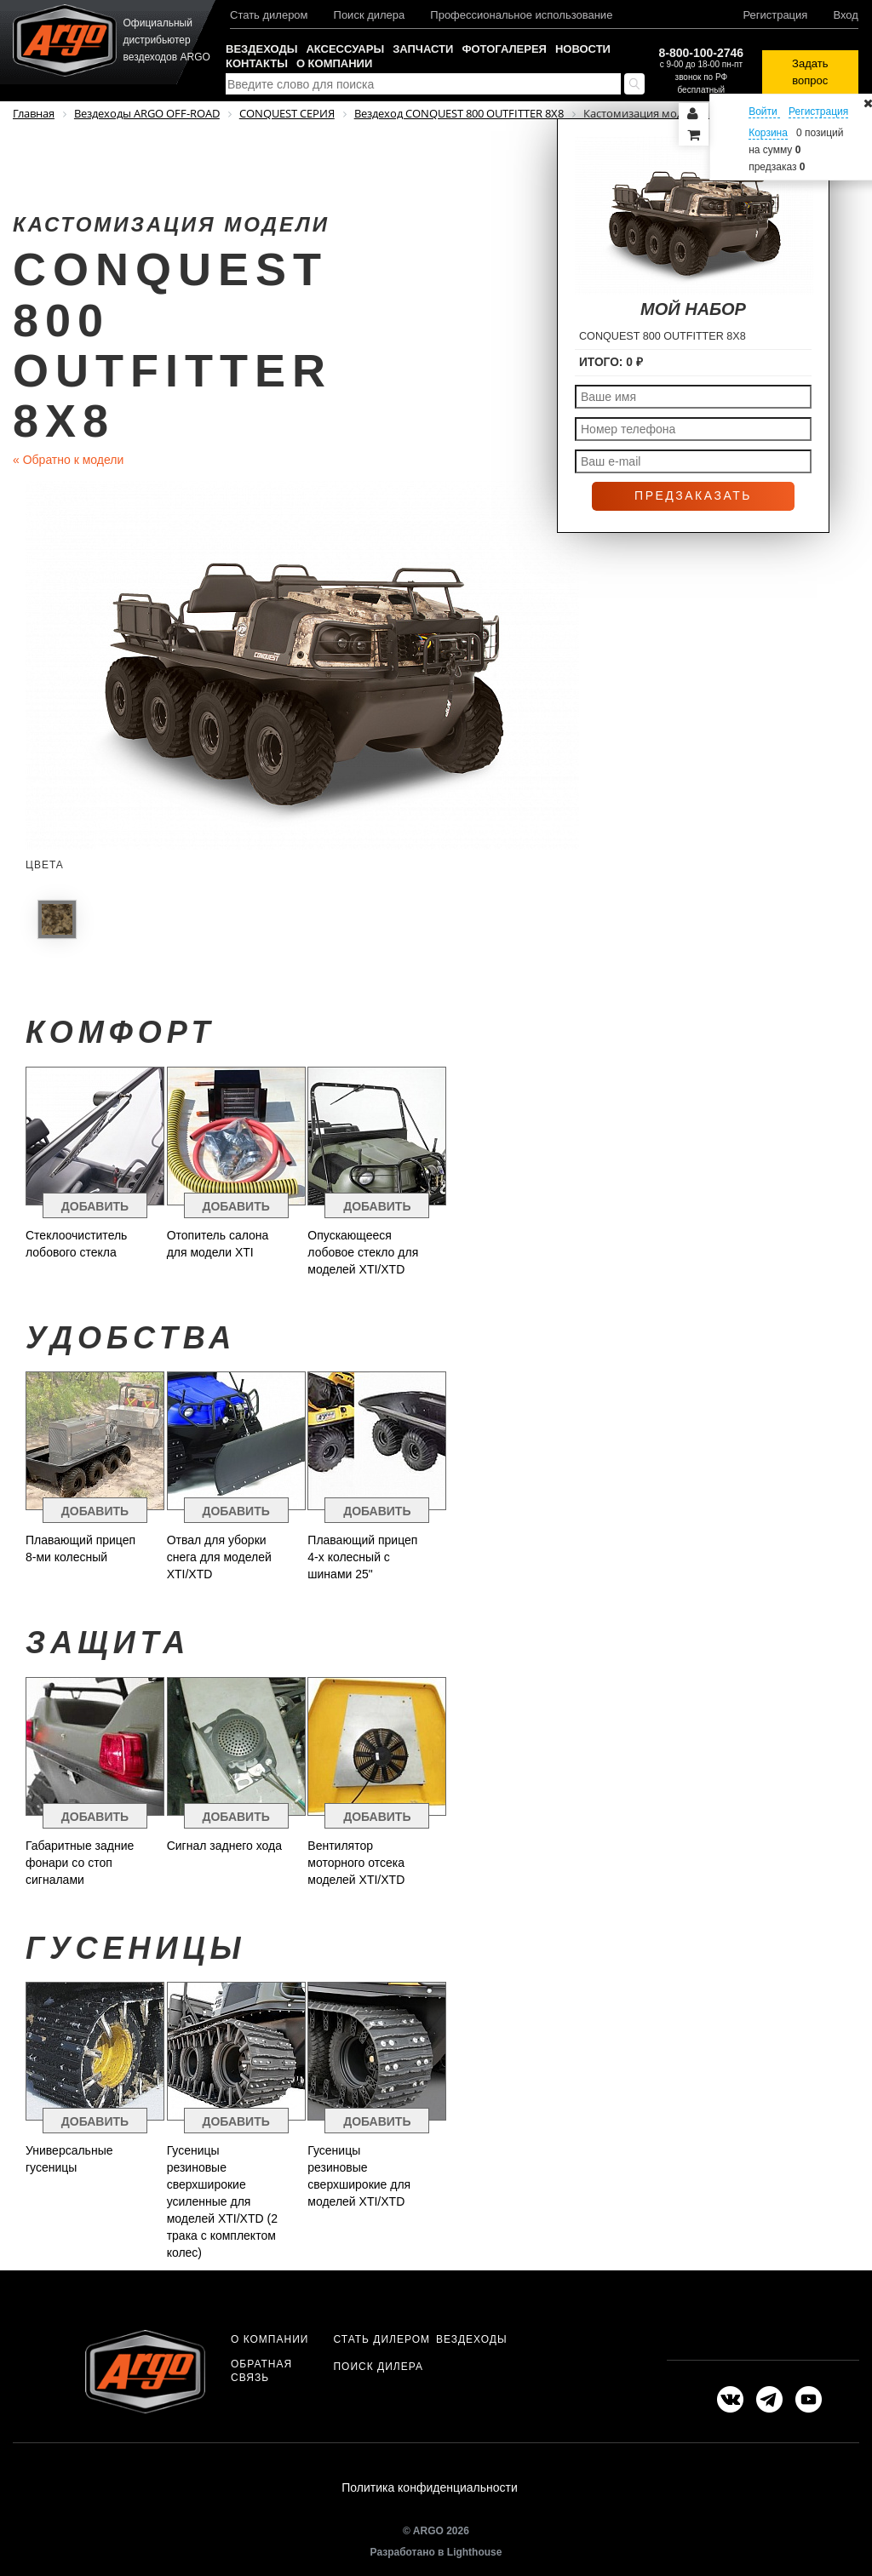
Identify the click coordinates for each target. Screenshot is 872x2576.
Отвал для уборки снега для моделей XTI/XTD (219, 1557)
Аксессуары (345, 49)
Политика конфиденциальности (429, 2490)
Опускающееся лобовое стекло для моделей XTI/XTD (362, 1252)
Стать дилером (269, 15)
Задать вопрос (810, 72)
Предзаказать (693, 495)
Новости (583, 49)
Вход (845, 15)
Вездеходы (261, 49)
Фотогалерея (504, 49)
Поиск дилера (369, 15)
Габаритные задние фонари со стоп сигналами (80, 1862)
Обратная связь (261, 2371)
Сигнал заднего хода (224, 1845)
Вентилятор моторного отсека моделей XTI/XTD (355, 1862)
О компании (334, 63)
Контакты (257, 63)
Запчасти (423, 49)
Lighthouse (474, 2556)
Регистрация (775, 15)
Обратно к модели (68, 460)
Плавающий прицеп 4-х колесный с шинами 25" (362, 1557)
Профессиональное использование (521, 15)
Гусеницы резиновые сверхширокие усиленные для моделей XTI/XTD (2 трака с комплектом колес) (222, 2201)
